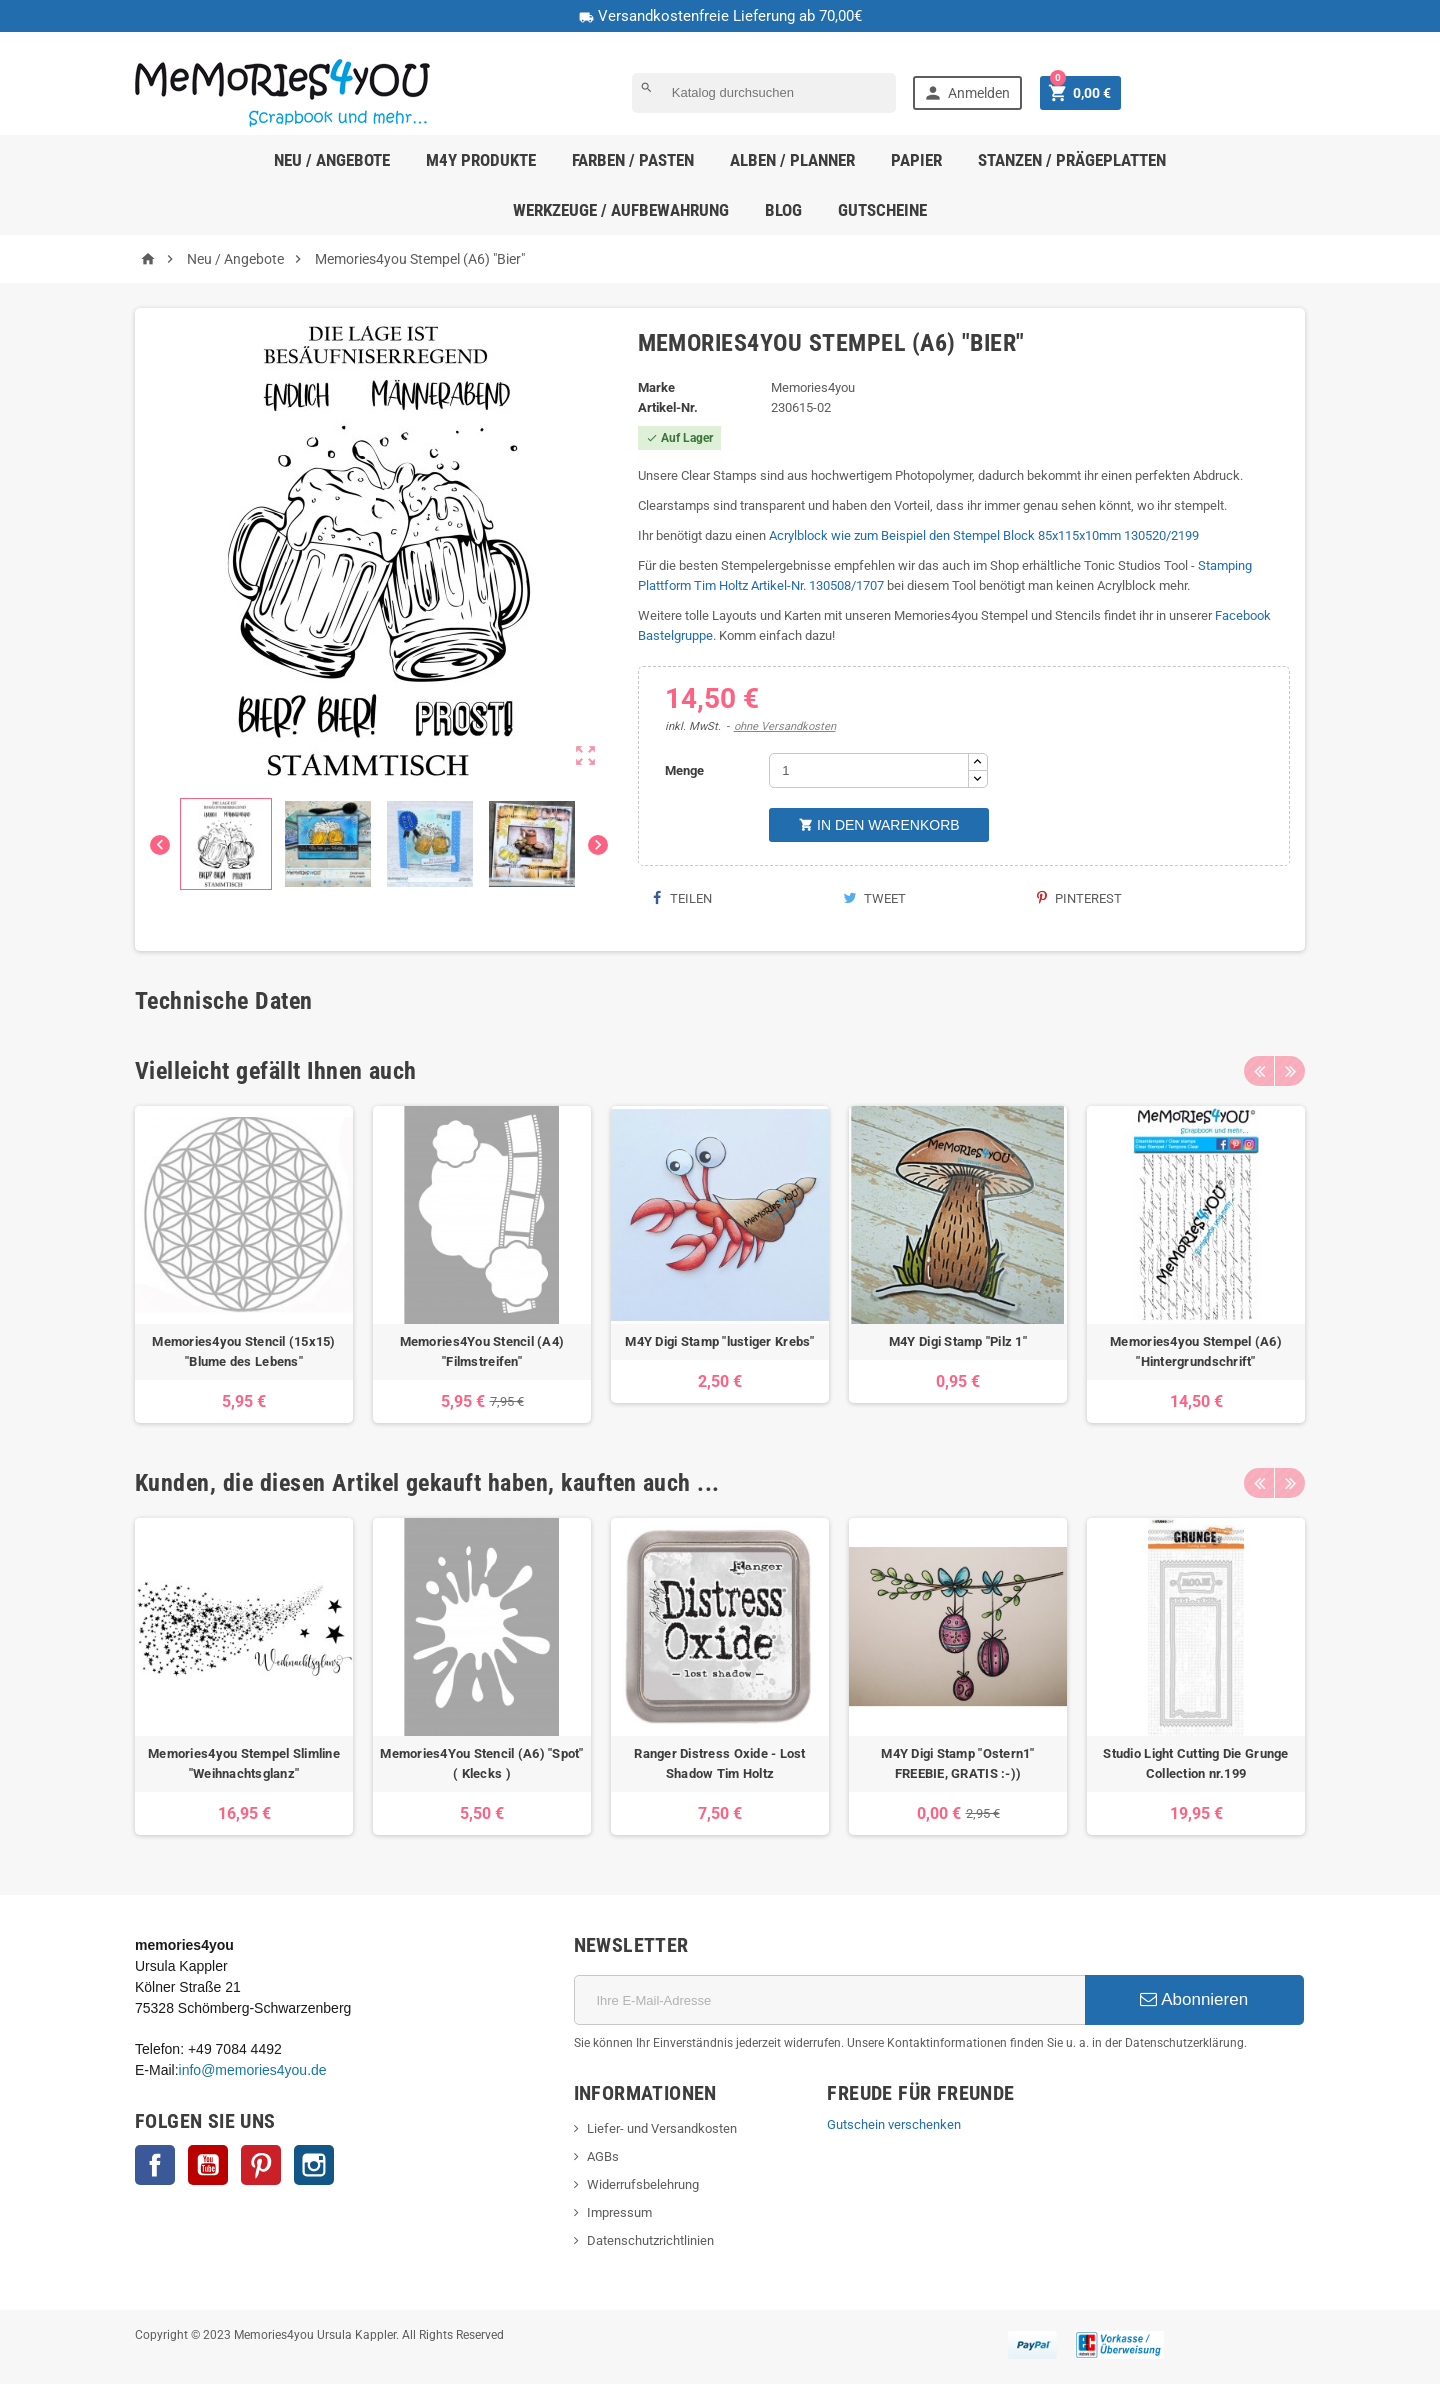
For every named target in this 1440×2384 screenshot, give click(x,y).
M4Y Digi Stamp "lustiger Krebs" (719, 1341)
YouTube (208, 2165)
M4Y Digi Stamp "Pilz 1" (958, 1341)
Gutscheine (882, 210)
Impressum (619, 2212)
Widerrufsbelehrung (643, 2184)
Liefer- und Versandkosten (662, 2128)
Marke (656, 387)
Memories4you (813, 387)
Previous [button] (1259, 1071)
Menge (684, 770)
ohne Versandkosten (785, 726)
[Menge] (869, 770)
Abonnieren (1194, 1999)
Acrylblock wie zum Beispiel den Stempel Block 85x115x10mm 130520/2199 (984, 535)
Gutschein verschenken (894, 2124)
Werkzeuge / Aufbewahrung (621, 210)
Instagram (314, 2165)
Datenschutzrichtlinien (650, 2240)
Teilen (682, 898)
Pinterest (1079, 898)
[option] (244, 1264)
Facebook (155, 2165)
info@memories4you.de (253, 2070)
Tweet (874, 898)
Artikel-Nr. (668, 407)
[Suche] (764, 93)
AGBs (603, 2156)
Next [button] (1290, 1071)
